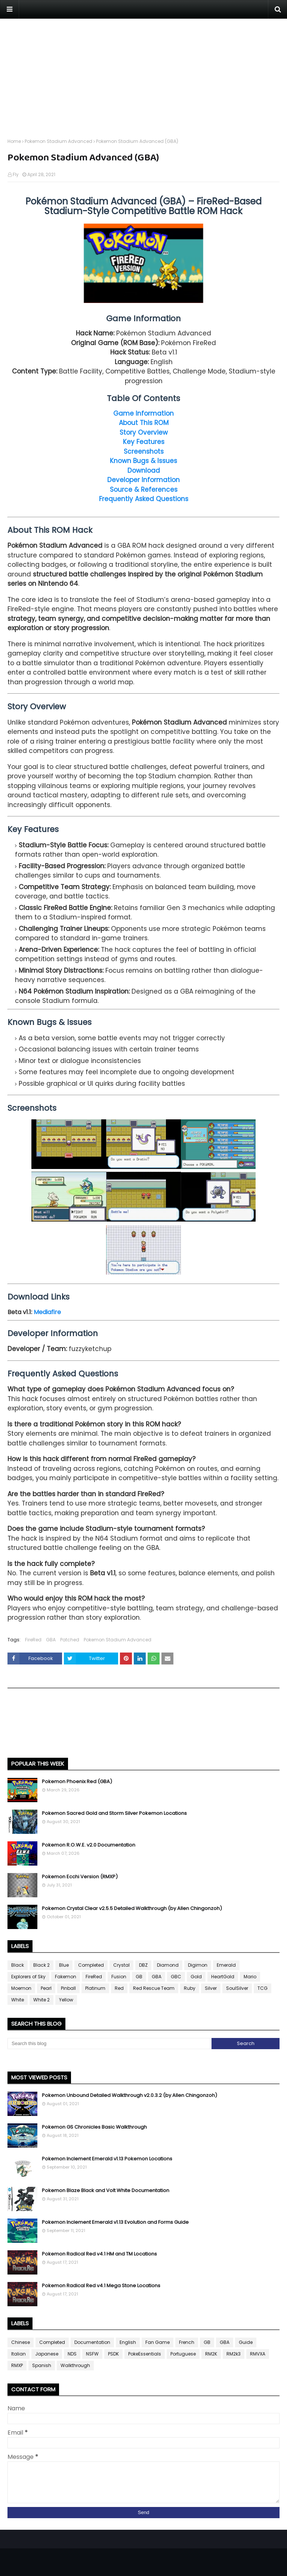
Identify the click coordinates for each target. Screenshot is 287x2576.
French (186, 2342)
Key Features (143, 441)
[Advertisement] (143, 71)
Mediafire (47, 1312)
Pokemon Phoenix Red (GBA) (77, 1781)
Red (119, 1988)
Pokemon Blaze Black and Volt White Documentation (105, 2190)
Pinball (68, 1988)
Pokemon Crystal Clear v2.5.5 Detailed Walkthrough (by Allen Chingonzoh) (132, 1908)
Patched (69, 1639)
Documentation (92, 2342)
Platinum (95, 1988)
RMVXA (257, 2354)
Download (143, 470)
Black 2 (41, 1965)
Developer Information (143, 479)
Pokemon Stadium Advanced (58, 141)
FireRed (33, 1639)
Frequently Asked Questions (143, 498)
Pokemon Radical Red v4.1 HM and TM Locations (99, 2253)
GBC (176, 1976)
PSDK (113, 2354)
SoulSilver (237, 1988)
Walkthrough (75, 2365)
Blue (64, 1965)
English (128, 2342)
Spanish (41, 2365)
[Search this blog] (109, 2043)
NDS (72, 2354)
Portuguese (183, 2354)
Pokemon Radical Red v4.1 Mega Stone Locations (101, 2285)
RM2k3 (233, 2354)
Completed (91, 1965)
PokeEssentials (144, 2354)
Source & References (144, 489)
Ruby (189, 1988)
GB (139, 1976)
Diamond (168, 1965)
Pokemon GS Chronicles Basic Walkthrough (94, 2126)
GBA (51, 1639)
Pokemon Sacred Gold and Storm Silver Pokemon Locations (114, 1813)
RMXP (17, 2365)
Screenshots (144, 451)
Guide (246, 2342)
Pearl (46, 1988)
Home (14, 141)
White (17, 2000)
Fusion (118, 1976)
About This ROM (144, 422)
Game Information (143, 413)
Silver (211, 1988)
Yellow (66, 2000)
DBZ (143, 1965)
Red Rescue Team (154, 1988)
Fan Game (157, 2342)
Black (17, 1965)
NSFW (92, 2354)
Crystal (121, 1965)
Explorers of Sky (28, 1976)
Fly (16, 174)
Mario (250, 1976)
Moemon (21, 1988)
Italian (18, 2354)
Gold (196, 1976)
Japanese (46, 2354)
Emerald (226, 1965)
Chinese (20, 2342)
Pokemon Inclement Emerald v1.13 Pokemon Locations (107, 2158)
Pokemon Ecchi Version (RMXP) (80, 1876)
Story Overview (144, 432)
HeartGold (222, 1976)
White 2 (41, 2000)
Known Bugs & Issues (143, 460)
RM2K (211, 2354)
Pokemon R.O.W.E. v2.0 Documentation (88, 1844)
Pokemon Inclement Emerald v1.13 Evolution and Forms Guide (115, 2222)
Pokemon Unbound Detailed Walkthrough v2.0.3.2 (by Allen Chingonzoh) (129, 2095)
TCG (262, 1988)
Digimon (197, 1965)
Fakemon (65, 1976)
